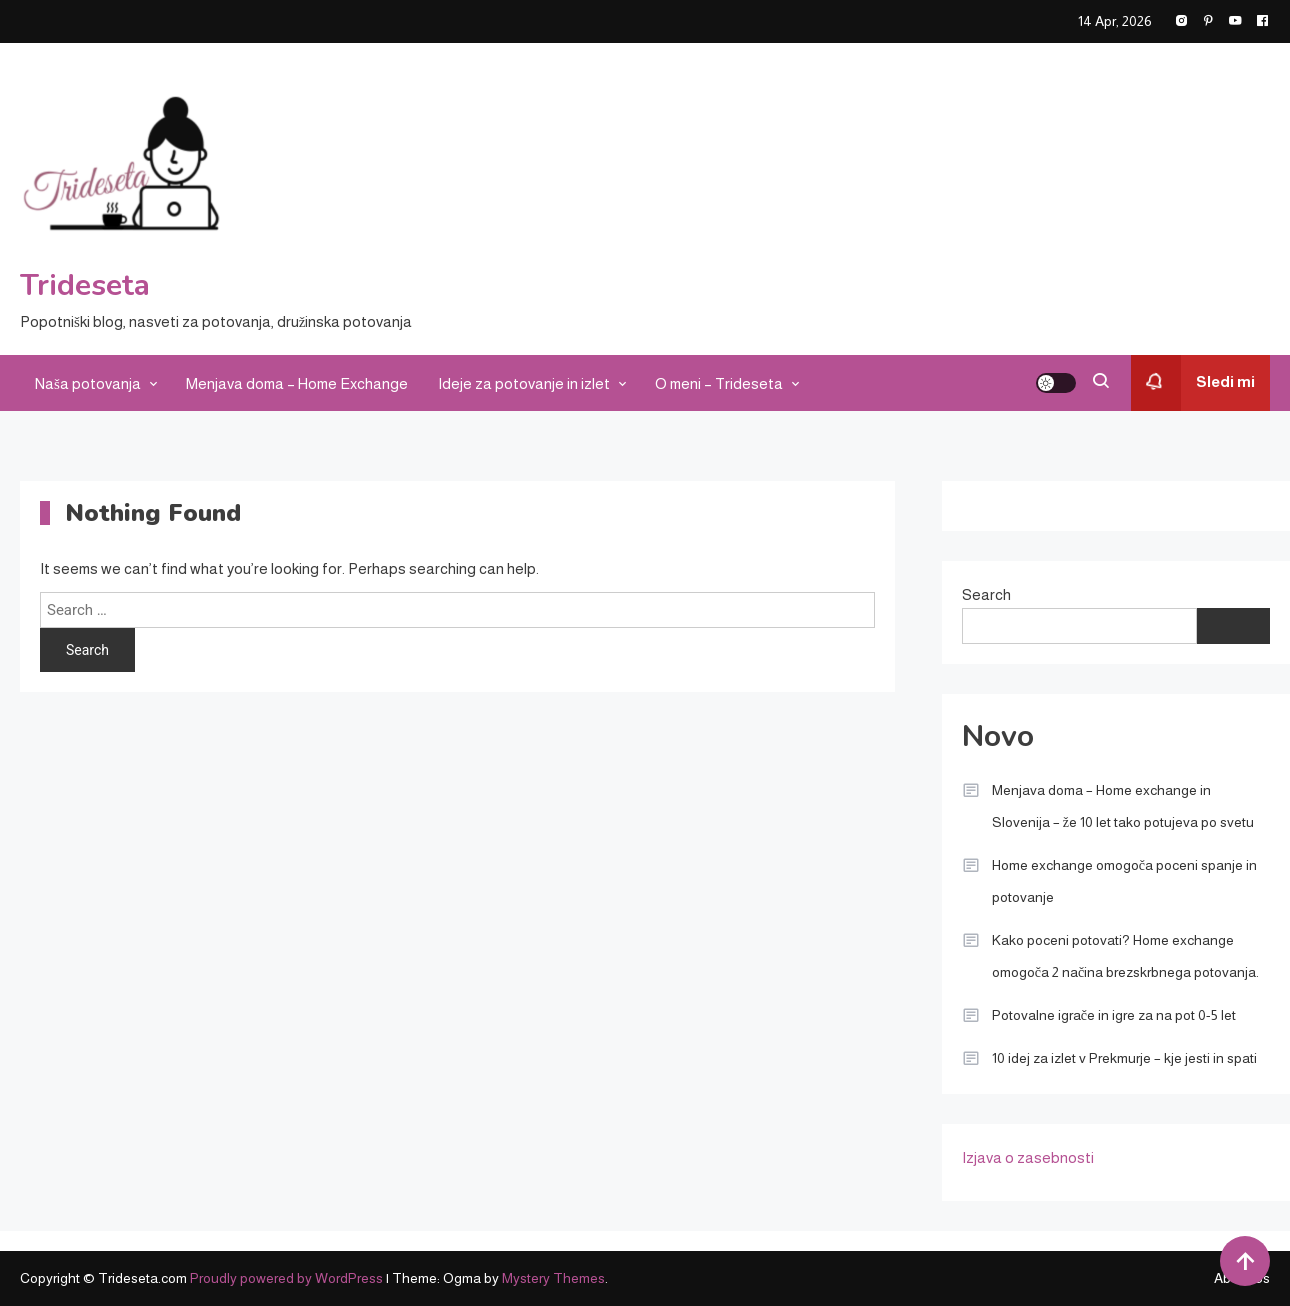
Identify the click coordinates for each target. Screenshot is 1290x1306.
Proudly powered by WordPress (288, 1278)
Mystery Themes (553, 1278)
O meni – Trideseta (719, 383)
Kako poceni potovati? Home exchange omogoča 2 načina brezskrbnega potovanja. (1125, 956)
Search (986, 594)
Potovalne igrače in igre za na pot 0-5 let (1114, 1015)
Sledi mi (1193, 383)
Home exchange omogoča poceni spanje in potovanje (1124, 881)
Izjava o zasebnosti (1028, 1157)
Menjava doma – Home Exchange (297, 383)
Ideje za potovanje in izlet (524, 383)
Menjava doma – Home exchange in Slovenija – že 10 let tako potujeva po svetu (1123, 806)
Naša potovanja (88, 383)
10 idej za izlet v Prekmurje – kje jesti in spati (1124, 1058)
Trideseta (85, 285)
